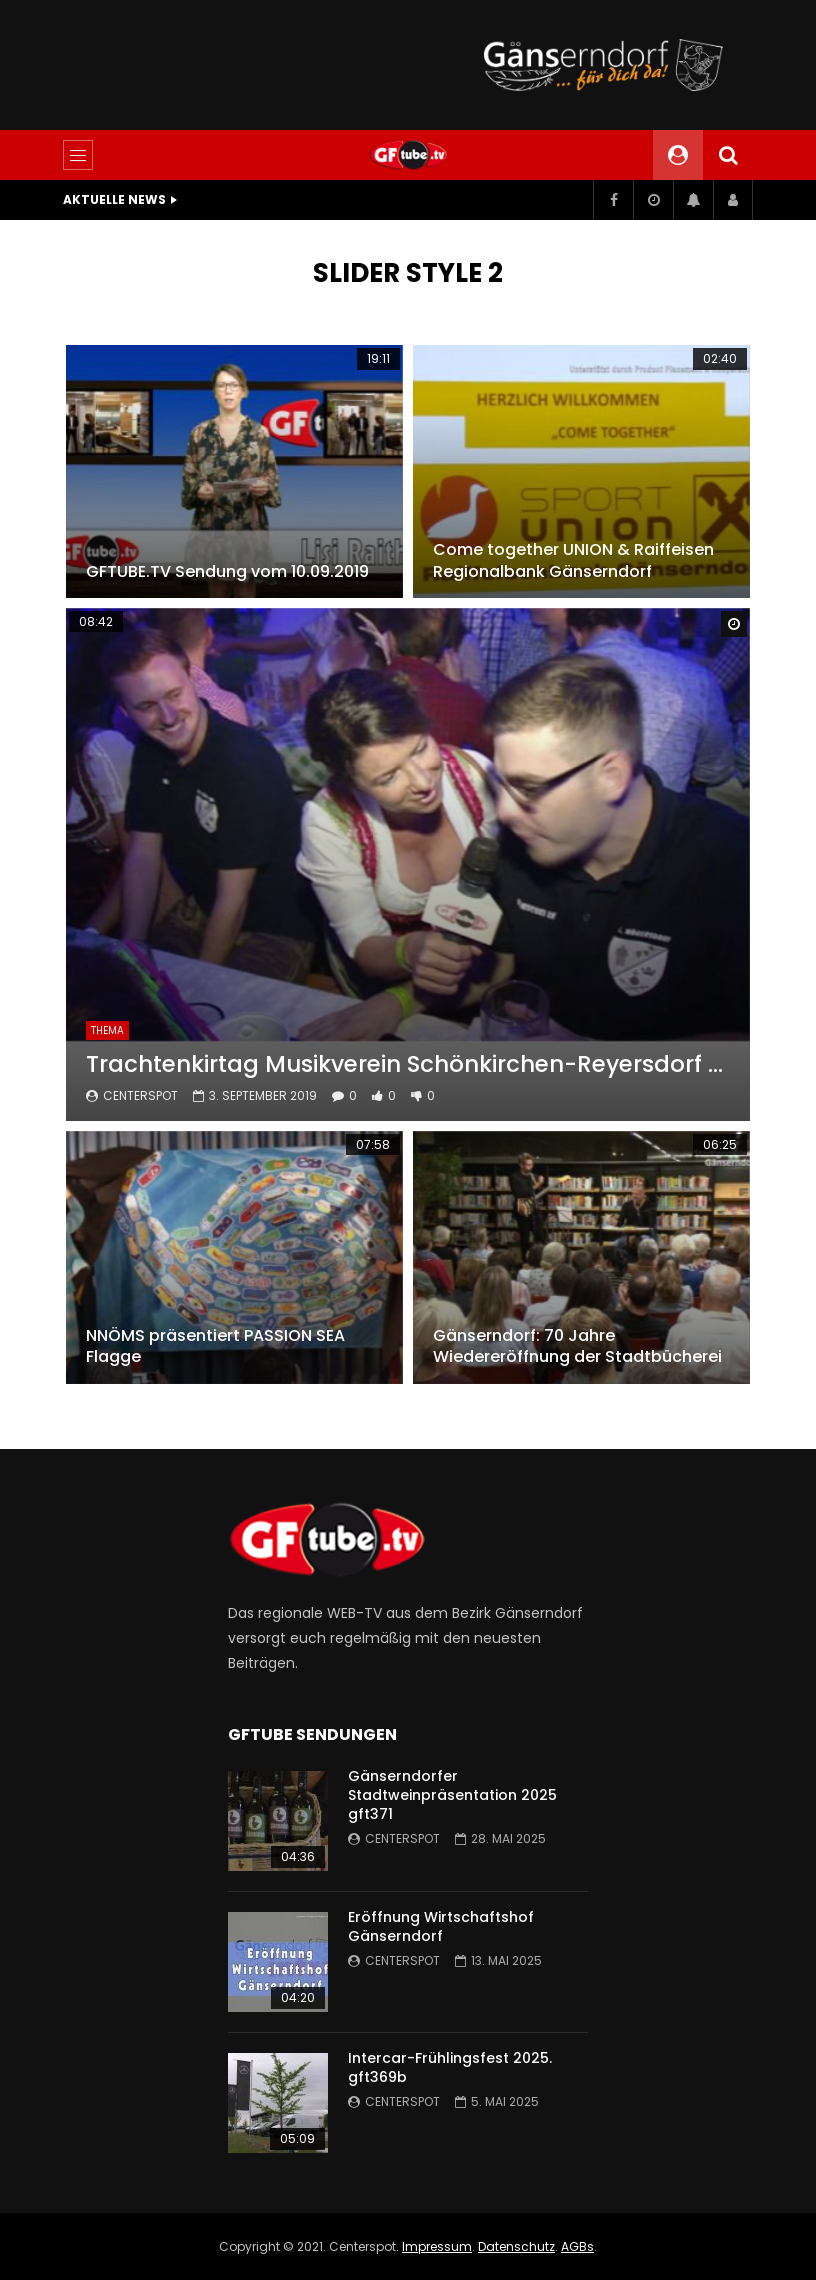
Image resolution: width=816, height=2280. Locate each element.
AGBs (577, 2246)
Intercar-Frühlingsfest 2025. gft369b (450, 2067)
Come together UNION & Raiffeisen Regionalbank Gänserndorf (573, 560)
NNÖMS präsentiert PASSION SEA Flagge (215, 1346)
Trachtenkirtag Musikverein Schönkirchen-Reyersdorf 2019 (408, 1064)
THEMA (107, 1030)
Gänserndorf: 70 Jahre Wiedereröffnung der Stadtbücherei (577, 1346)
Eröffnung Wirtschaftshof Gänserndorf (441, 1926)
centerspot (140, 1095)
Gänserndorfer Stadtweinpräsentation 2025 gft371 (452, 1795)
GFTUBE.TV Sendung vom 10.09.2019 (227, 571)
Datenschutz (516, 2246)
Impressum (437, 2246)
